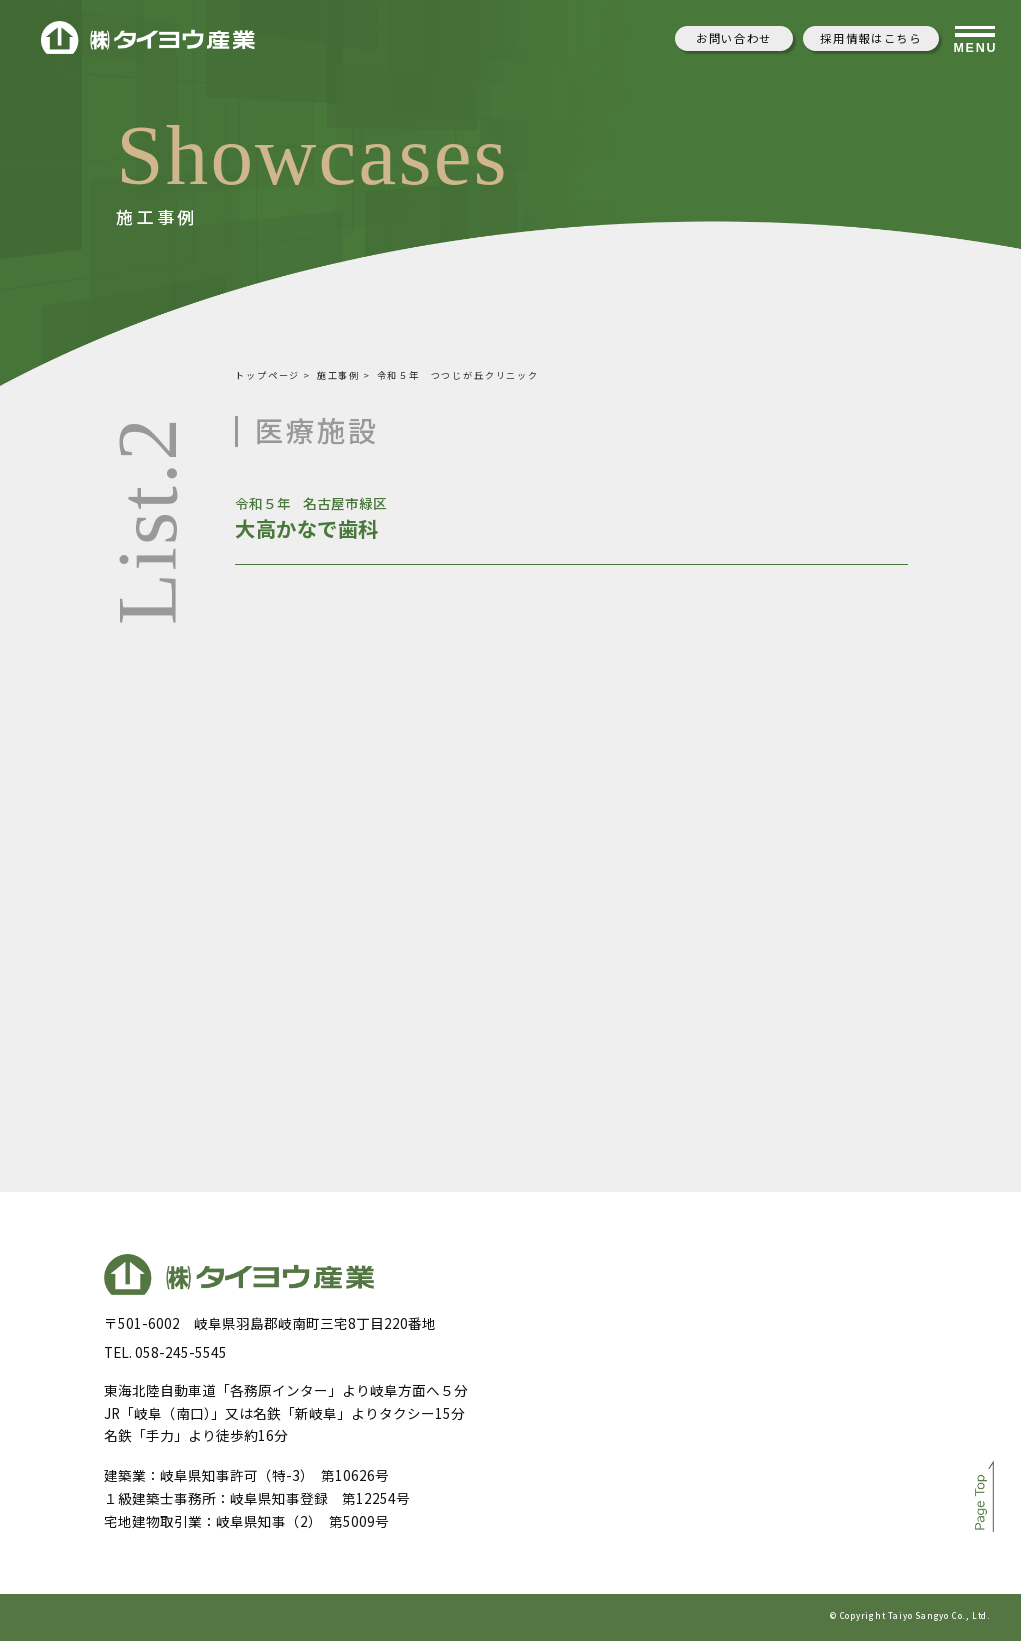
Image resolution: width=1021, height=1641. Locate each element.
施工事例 (338, 375)
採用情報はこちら (871, 38)
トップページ (267, 375)
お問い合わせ (734, 38)
